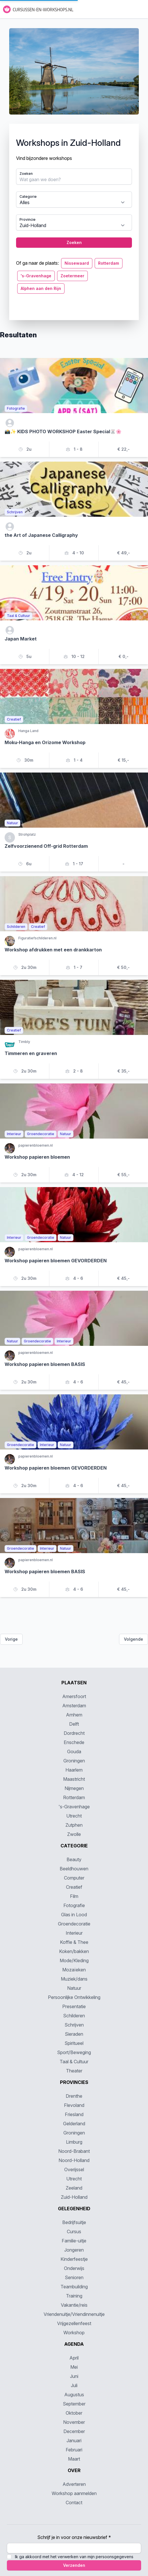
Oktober (74, 2413)
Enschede (74, 1742)
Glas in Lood (74, 1914)
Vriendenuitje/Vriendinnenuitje (74, 2314)
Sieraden (74, 2034)
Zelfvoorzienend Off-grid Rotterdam (46, 846)
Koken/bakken (74, 1951)
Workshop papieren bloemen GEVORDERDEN (56, 1260)
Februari (74, 2450)
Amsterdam (74, 1705)
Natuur (74, 1988)
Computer (74, 1878)
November (74, 2422)
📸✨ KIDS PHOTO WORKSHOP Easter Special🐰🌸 (63, 431)
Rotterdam (108, 263)
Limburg (74, 2142)
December (74, 2431)
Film (74, 1896)
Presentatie (74, 2006)
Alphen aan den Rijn (41, 288)
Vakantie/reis (74, 2305)
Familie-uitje (74, 2241)
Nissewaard (77, 263)
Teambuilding (74, 2286)
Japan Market (21, 639)
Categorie (28, 196)
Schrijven (74, 2025)
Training (74, 2296)
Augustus (74, 2394)
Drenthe (74, 2096)
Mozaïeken (74, 1970)
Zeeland (74, 2188)
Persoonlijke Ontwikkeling (74, 1997)
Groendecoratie (74, 1924)
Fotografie (74, 1905)
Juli (74, 2385)
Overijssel (74, 2169)
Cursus (74, 2231)
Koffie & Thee (74, 1942)
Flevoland (74, 2105)
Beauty (74, 1859)
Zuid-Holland (74, 2197)
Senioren (74, 2277)
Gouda (74, 1751)
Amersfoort (74, 1696)
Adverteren (74, 2484)
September (74, 2404)
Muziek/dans (74, 1979)
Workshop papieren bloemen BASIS (45, 1364)
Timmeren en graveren (31, 1053)
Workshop (74, 2332)
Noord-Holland (74, 2160)
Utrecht (74, 1816)
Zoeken (26, 173)
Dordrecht (74, 1733)
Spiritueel (74, 2043)
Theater (74, 2071)
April (74, 2358)
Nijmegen (74, 1788)
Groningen (74, 1761)
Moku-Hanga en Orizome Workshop (45, 742)
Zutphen (74, 1825)
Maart (74, 2459)
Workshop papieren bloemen (37, 1157)
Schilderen (74, 2015)
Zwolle (74, 1834)
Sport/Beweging (74, 2052)
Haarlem (74, 1770)
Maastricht (74, 1779)
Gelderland (74, 2123)
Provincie (28, 219)
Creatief (74, 1887)
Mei (74, 2367)
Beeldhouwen (74, 1868)
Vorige (11, 1639)
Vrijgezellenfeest (74, 2323)
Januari (74, 2440)
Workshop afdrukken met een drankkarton (53, 950)
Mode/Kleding (74, 1960)
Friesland (74, 2114)
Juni (74, 2376)
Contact (74, 2502)
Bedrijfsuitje (74, 2222)
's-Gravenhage (36, 275)
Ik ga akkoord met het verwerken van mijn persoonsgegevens (74, 2556)
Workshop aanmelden (74, 2493)
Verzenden (74, 2565)
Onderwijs (74, 2268)
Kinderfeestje (74, 2259)
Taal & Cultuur (74, 2061)
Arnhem (74, 1715)
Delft (74, 1724)
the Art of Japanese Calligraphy (41, 535)
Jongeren (74, 2250)
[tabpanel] (74, 174)
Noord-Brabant (74, 2151)
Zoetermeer (72, 275)
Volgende (133, 1639)
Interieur (74, 1933)
